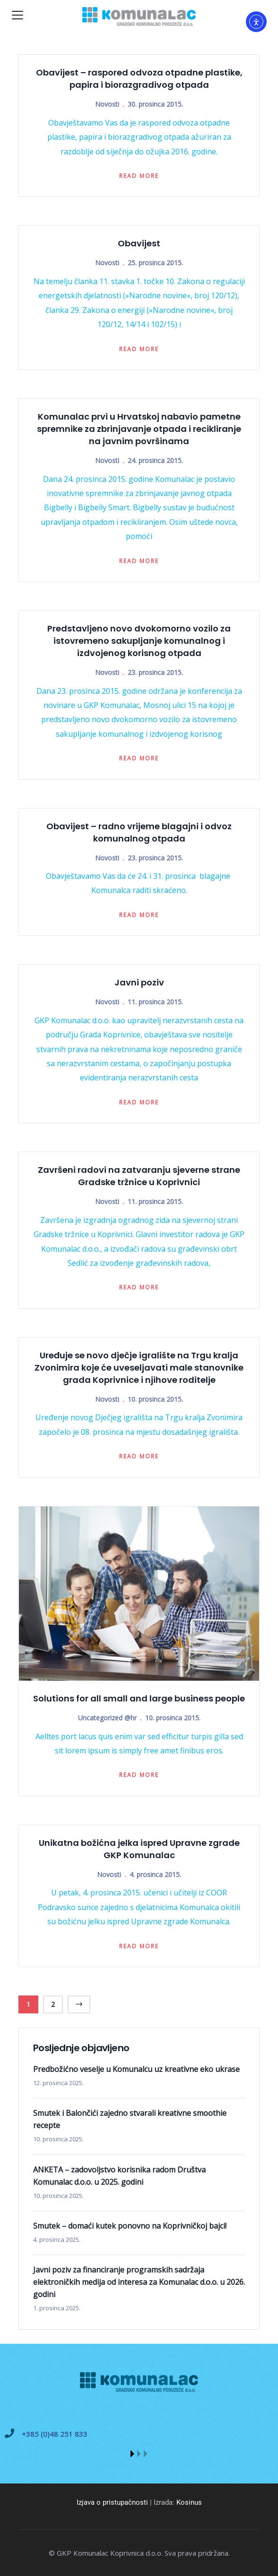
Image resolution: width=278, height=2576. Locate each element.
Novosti (107, 104)
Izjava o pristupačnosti (112, 2502)
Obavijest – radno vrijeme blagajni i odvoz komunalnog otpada (139, 832)
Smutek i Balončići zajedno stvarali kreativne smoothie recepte (129, 2119)
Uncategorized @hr (107, 1717)
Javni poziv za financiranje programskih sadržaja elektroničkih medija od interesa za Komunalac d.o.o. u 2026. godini (139, 2282)
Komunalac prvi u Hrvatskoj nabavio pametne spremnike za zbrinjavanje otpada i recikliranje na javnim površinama (139, 429)
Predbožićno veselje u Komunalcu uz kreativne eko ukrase (136, 2069)
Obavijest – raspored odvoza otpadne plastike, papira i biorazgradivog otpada (139, 79)
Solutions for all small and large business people (139, 1698)
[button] (132, 2454)
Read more (139, 176)
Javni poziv (139, 982)
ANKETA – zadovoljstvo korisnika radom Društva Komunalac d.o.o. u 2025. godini (119, 2175)
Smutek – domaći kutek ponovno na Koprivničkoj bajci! (129, 2226)
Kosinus (189, 2502)
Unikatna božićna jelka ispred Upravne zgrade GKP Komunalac (139, 1849)
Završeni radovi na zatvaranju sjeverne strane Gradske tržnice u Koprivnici (139, 1176)
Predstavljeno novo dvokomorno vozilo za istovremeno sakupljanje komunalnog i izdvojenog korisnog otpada (139, 641)
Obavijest (139, 243)
